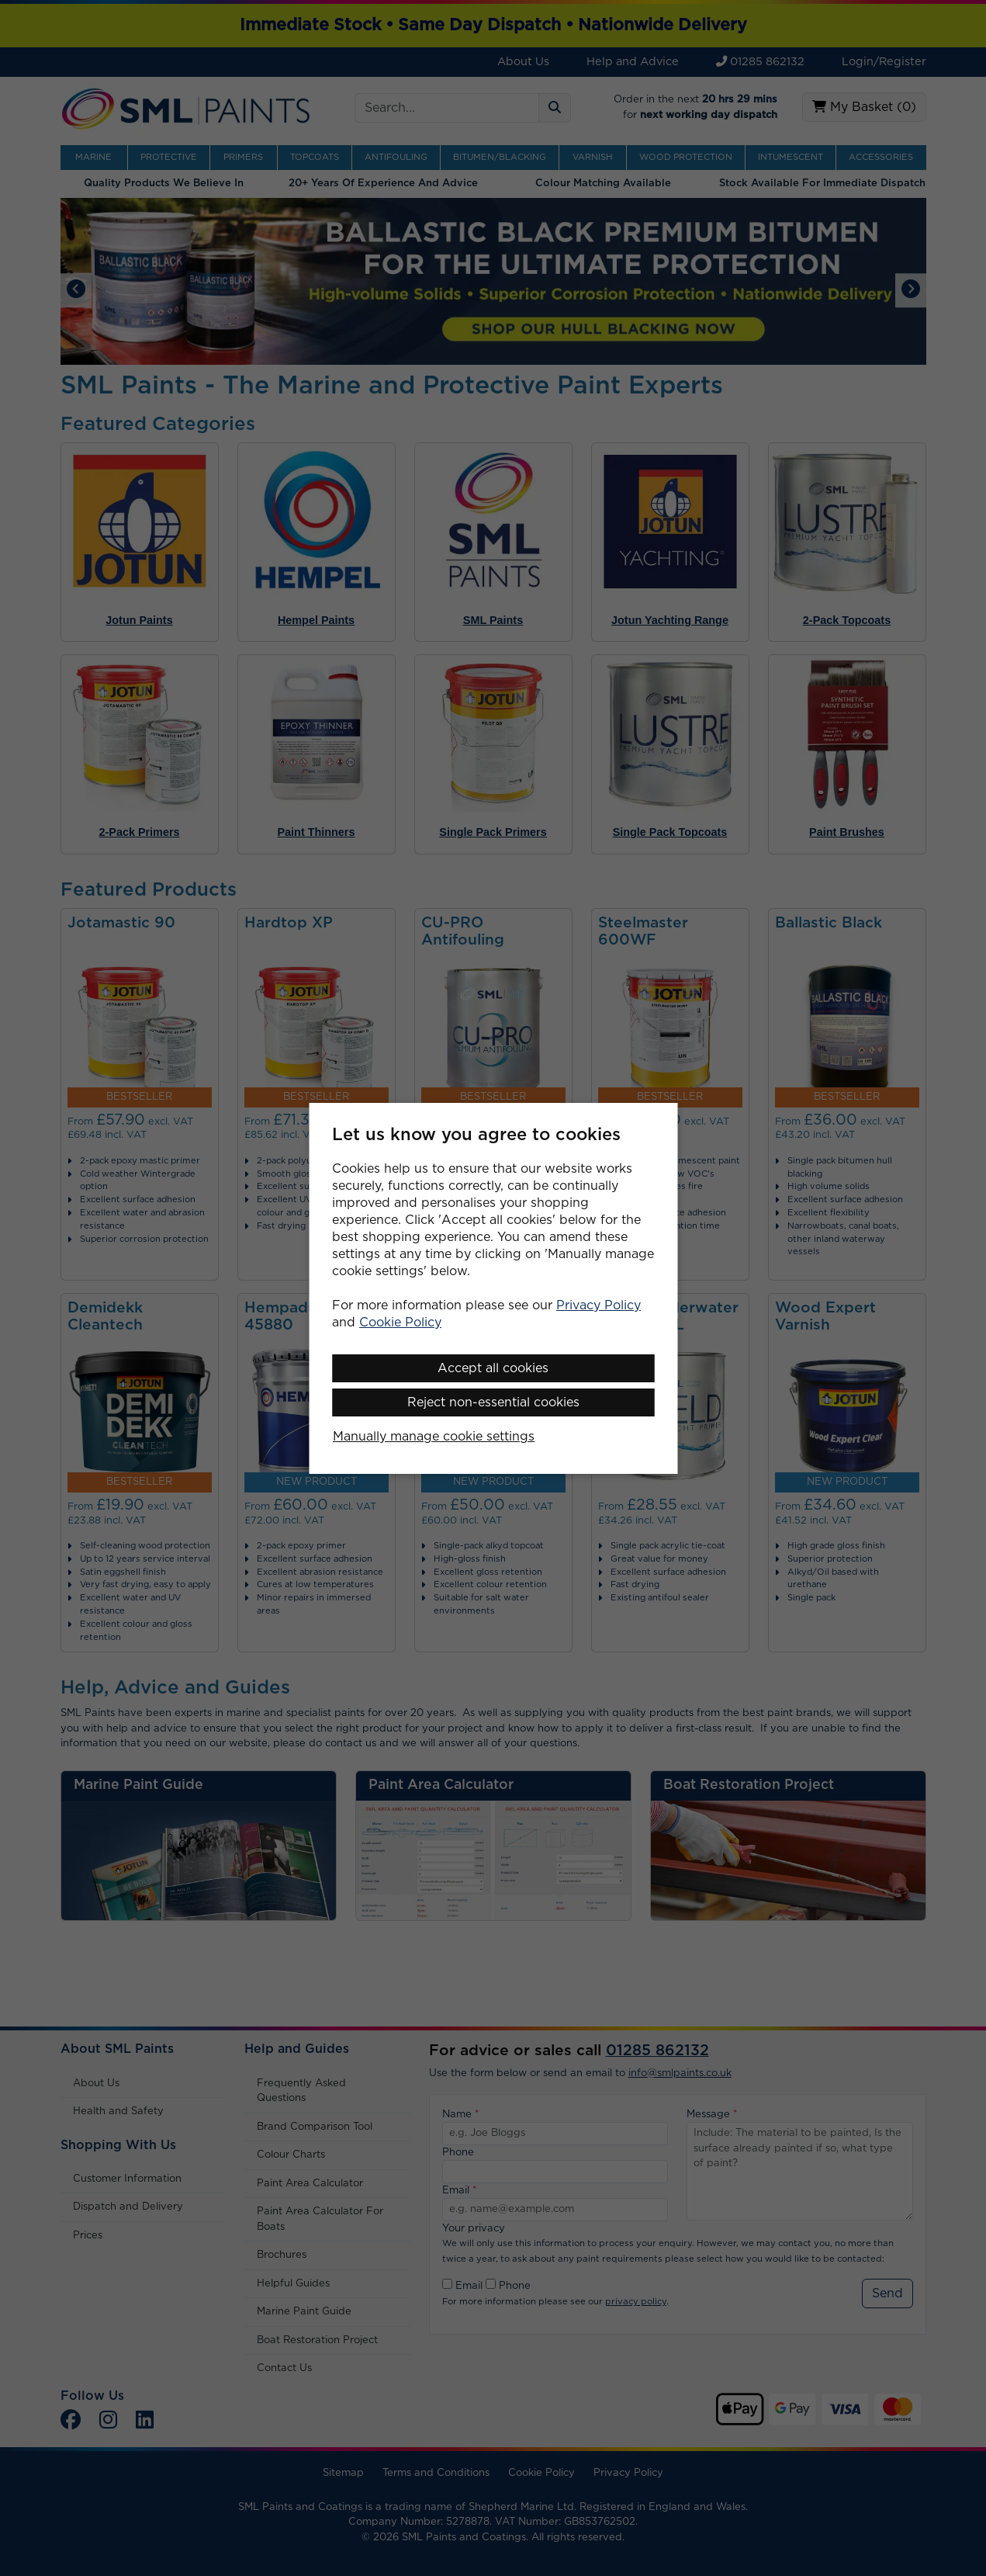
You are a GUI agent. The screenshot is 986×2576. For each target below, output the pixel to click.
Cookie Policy (400, 1322)
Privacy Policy (598, 1305)
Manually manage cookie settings (434, 1436)
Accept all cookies (493, 1368)
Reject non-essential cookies (493, 1402)
